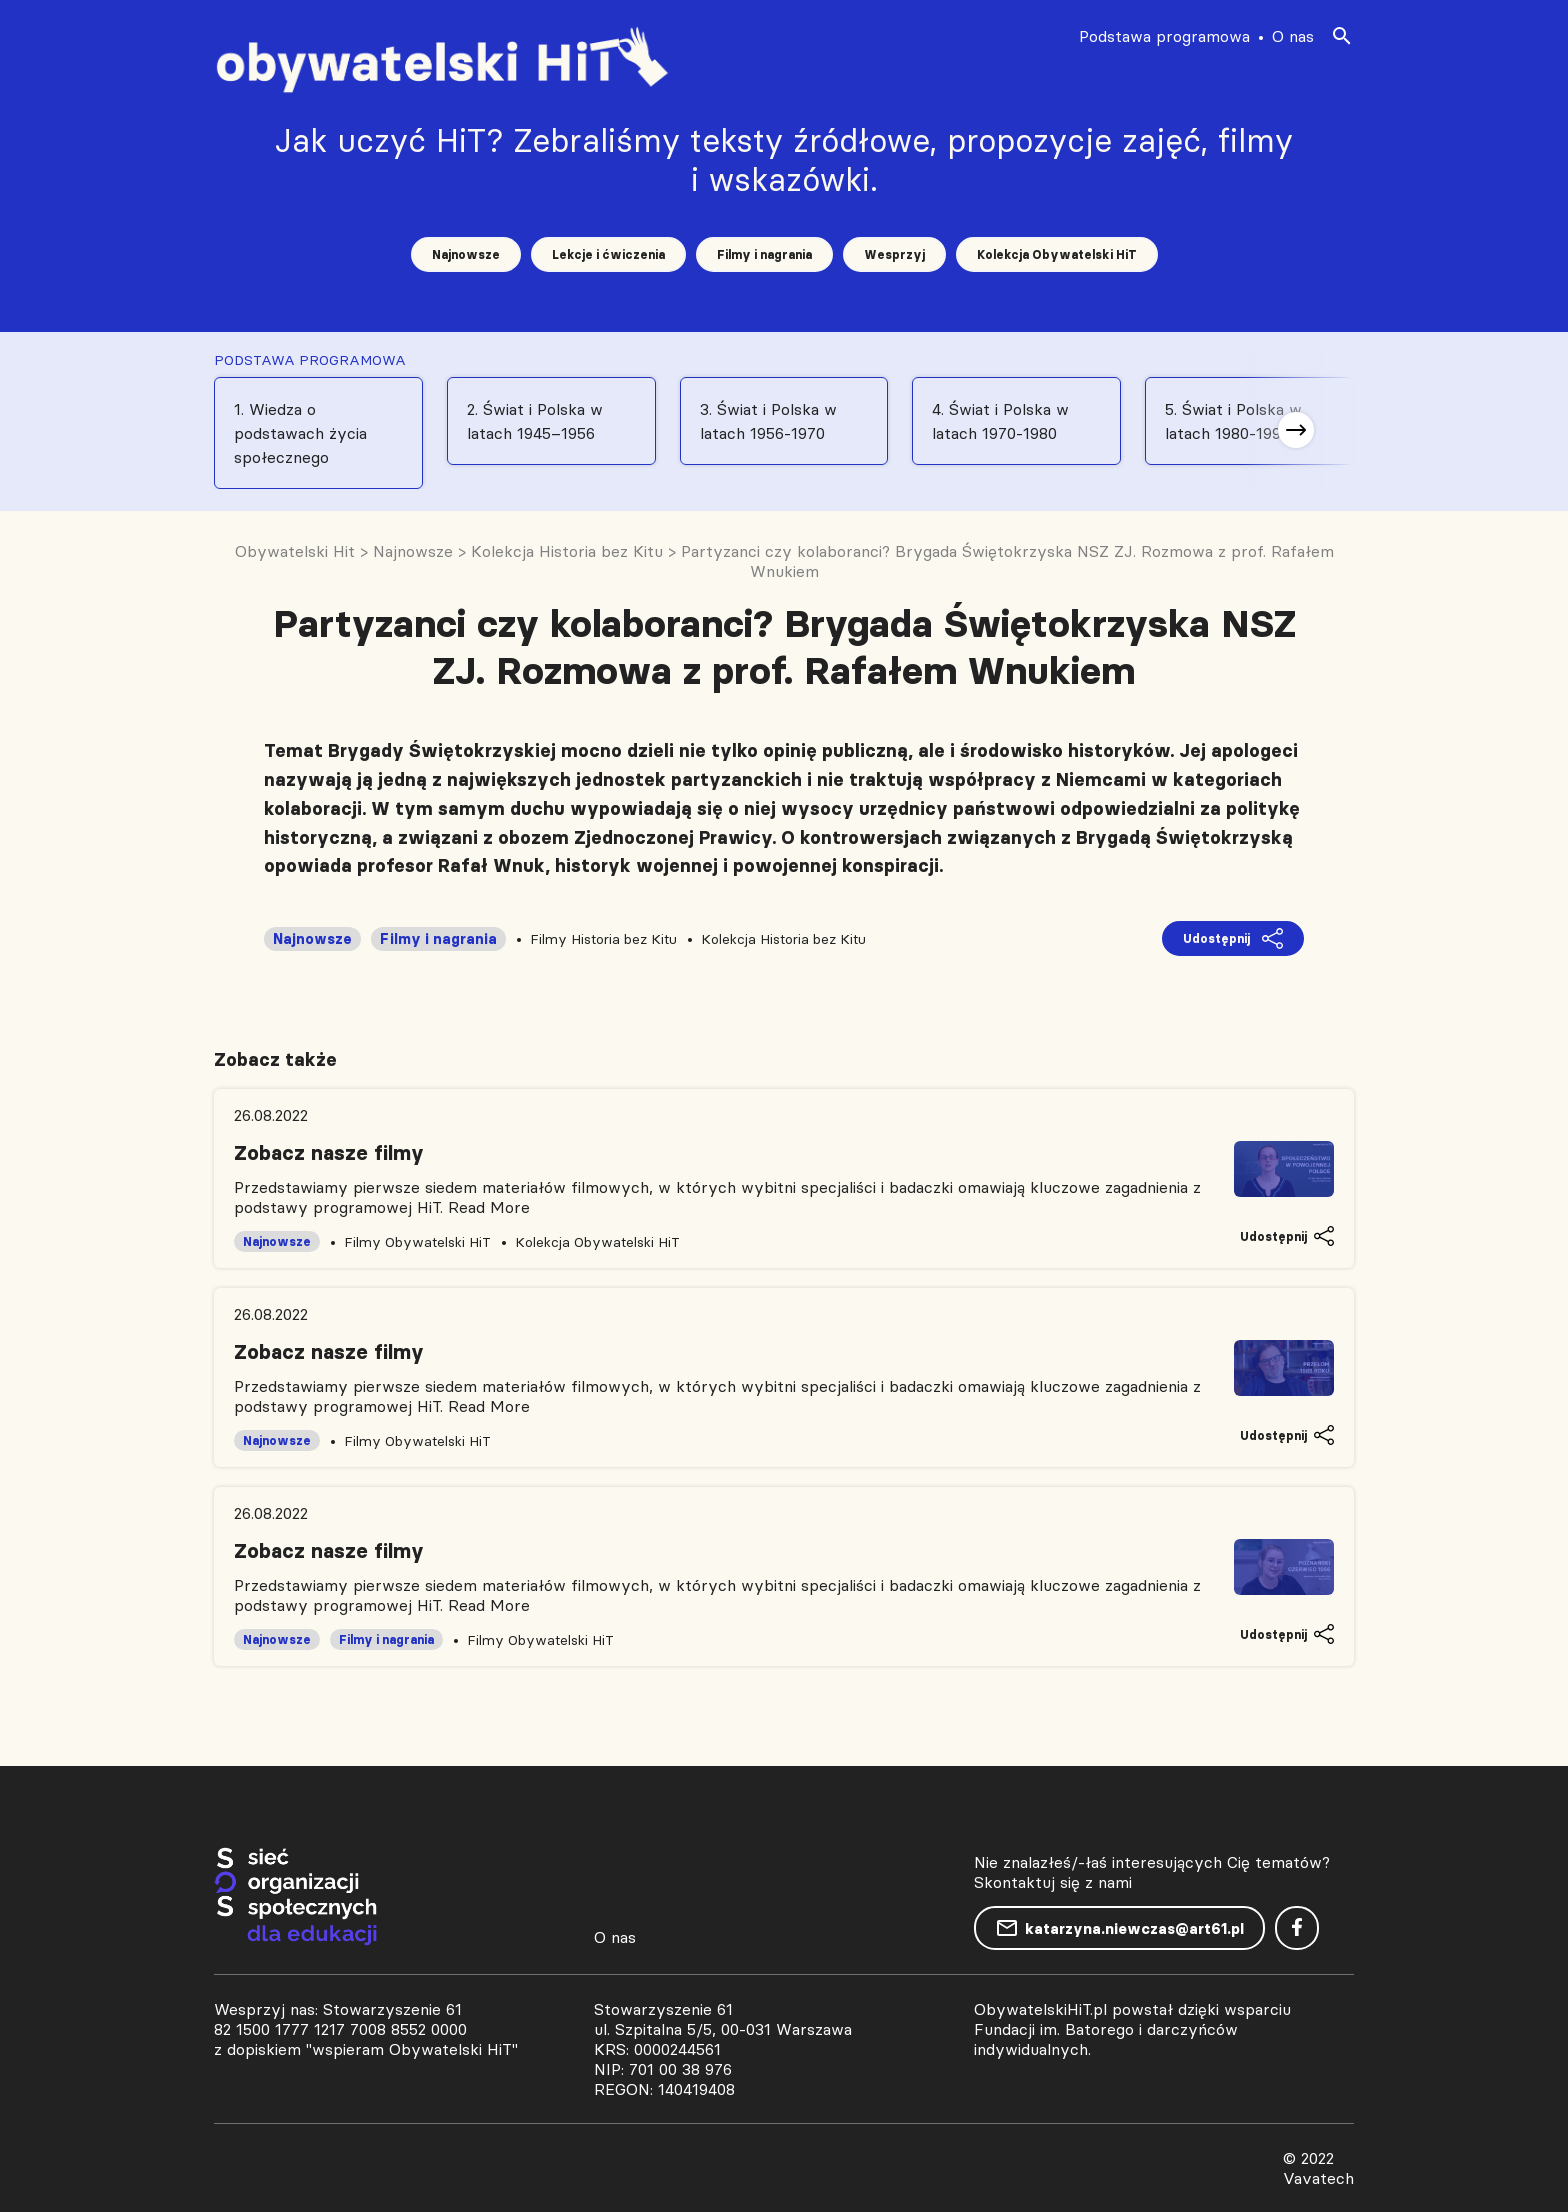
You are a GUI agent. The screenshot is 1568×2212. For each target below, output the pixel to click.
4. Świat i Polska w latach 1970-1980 (1000, 421)
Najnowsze (466, 254)
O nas (1293, 36)
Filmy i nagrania (764, 254)
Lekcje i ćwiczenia (608, 254)
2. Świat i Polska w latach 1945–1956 (535, 421)
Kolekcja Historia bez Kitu (783, 939)
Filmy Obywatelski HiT (417, 1242)
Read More (489, 1207)
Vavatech (1318, 2178)
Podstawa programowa (1164, 36)
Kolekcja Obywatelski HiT (1057, 254)
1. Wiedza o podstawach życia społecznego (300, 433)
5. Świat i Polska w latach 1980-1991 (1233, 421)
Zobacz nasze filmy (329, 1153)
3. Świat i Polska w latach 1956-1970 (768, 421)
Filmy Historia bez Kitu (603, 939)
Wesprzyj (894, 254)
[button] (1296, 430)
